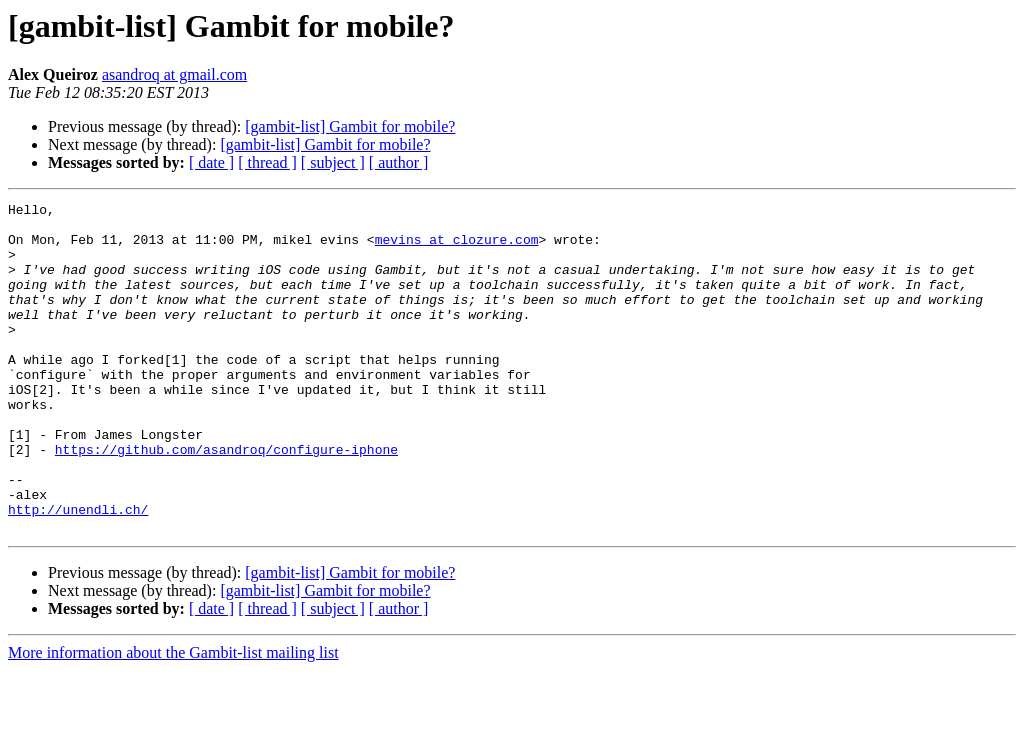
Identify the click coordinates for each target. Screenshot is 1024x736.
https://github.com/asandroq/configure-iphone (226, 500)
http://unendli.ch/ (78, 572)
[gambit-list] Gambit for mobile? (350, 126)
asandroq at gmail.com (174, 74)
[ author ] (399, 162)
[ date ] (211, 162)
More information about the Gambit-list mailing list (173, 718)
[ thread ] (267, 162)
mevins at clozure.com (457, 248)
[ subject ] (333, 162)
